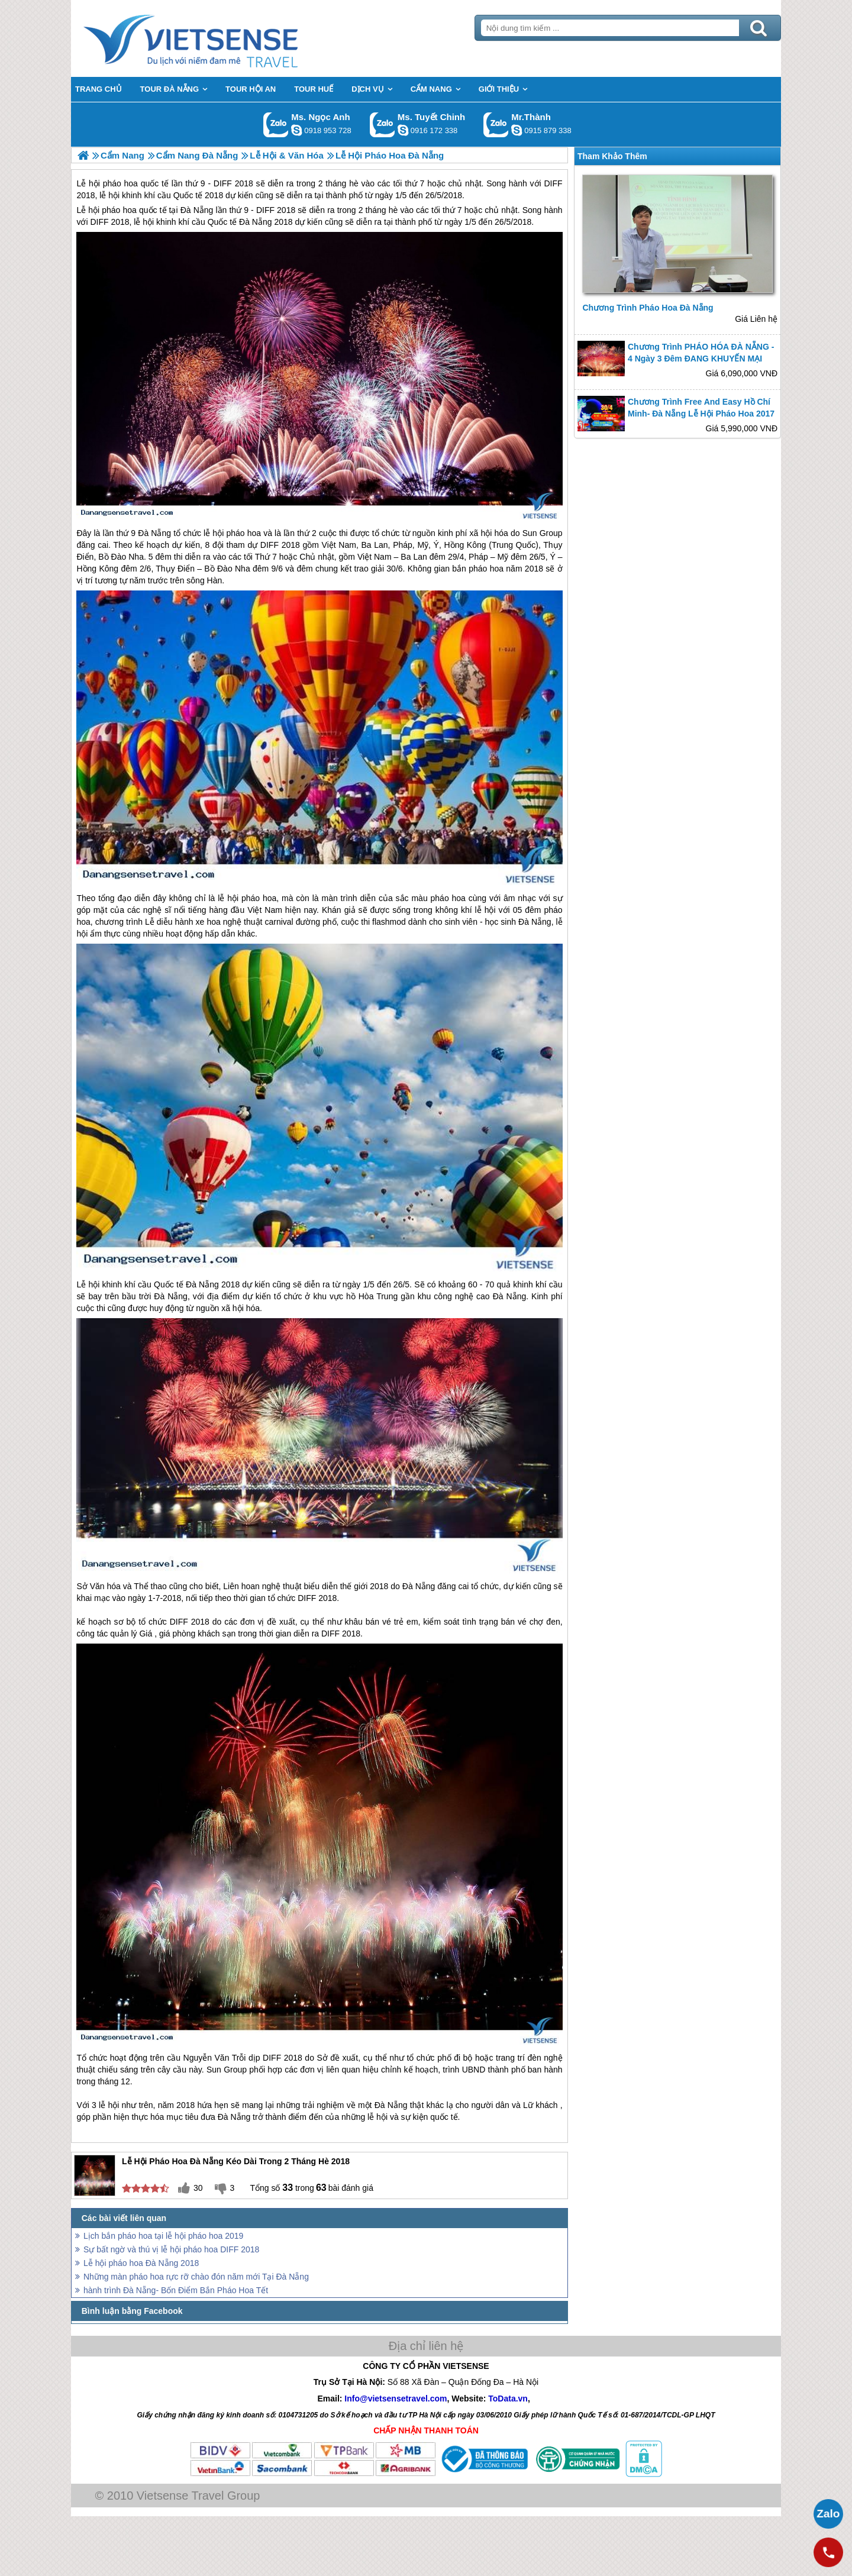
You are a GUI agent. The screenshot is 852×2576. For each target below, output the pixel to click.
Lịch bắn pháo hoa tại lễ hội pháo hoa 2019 (163, 2236)
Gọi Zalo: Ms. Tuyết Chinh (382, 124)
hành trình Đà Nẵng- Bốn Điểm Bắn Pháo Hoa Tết (175, 2290)
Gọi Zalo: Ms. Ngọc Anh (276, 124)
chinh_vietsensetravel (403, 130)
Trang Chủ (220, 38)
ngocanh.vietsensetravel (296, 130)
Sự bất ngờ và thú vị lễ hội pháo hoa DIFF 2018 (171, 2249)
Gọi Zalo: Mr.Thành (496, 124)
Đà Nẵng (197, 210)
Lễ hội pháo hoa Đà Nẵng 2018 (141, 2263)
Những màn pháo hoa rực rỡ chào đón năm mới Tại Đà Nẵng (196, 2276)
